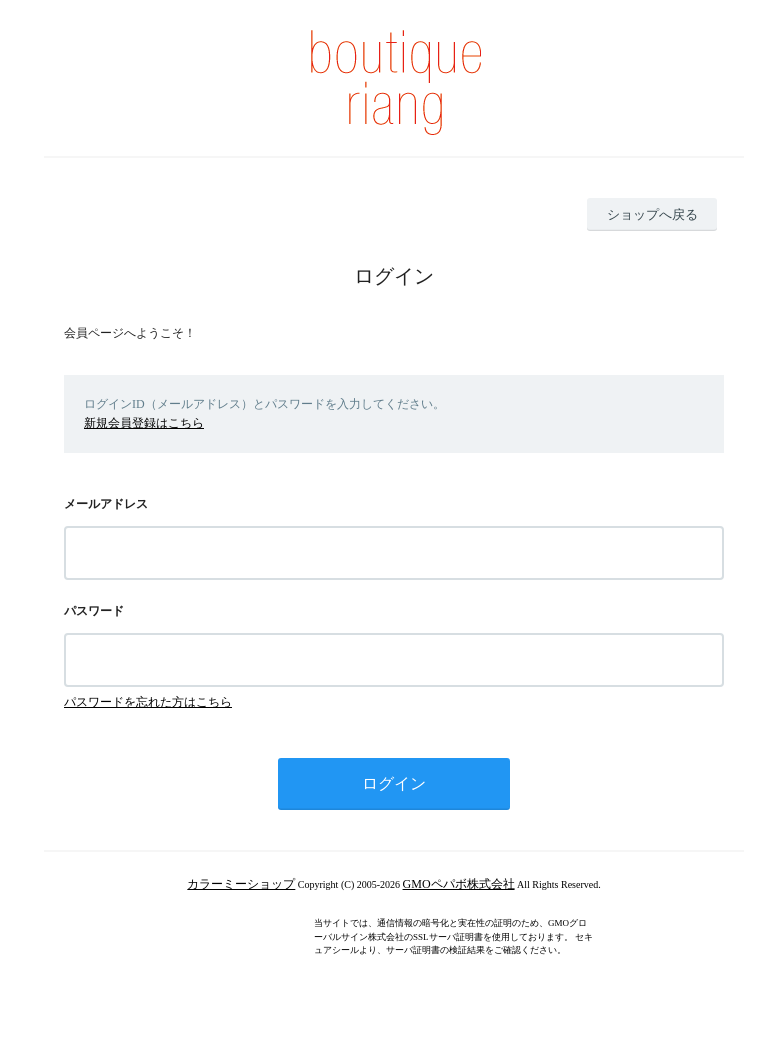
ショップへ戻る (652, 214)
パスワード (94, 611)
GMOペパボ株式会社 (459, 884)
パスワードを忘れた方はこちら (148, 702)
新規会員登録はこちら (144, 423)
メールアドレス (106, 504)
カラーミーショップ (241, 884)
